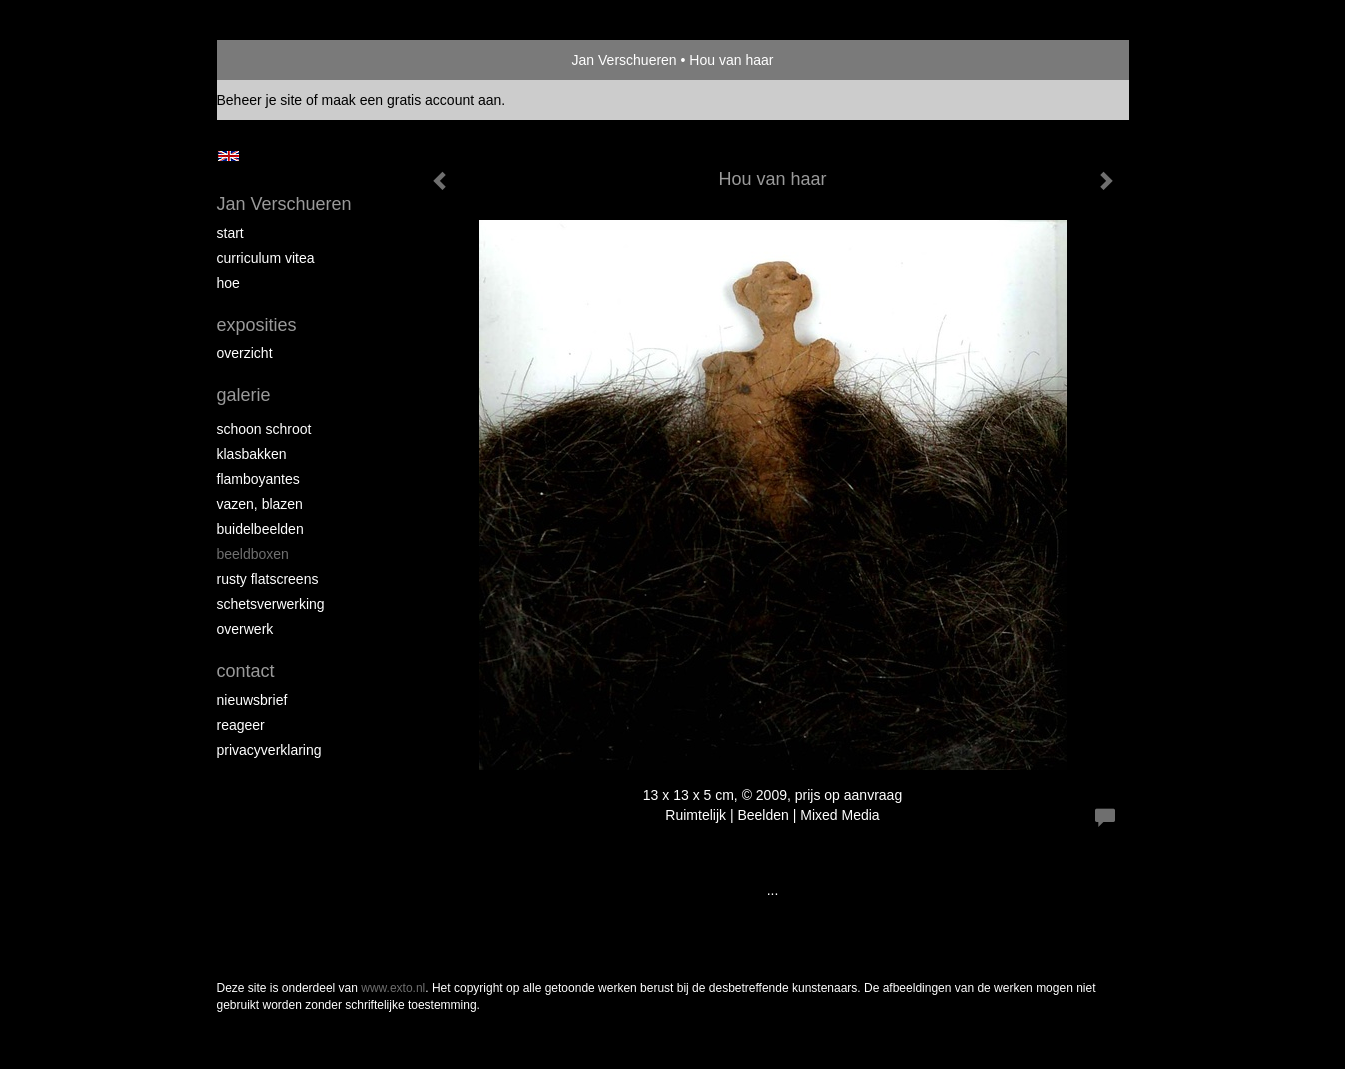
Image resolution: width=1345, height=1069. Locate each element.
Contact (246, 671)
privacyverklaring (269, 750)
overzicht (245, 353)
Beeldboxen (253, 554)
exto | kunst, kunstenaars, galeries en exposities (273, 60)
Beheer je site (260, 100)
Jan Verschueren (624, 60)
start (230, 233)
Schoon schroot (264, 429)
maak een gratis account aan (412, 100)
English (228, 156)
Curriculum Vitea (266, 258)
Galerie (244, 395)
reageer (241, 725)
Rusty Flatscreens (268, 579)
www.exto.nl (393, 988)
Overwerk (245, 629)
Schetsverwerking (271, 604)
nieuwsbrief (252, 700)
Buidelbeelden (260, 529)
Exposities (257, 325)
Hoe (228, 283)
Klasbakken (252, 454)
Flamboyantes (258, 479)
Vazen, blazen (260, 504)
